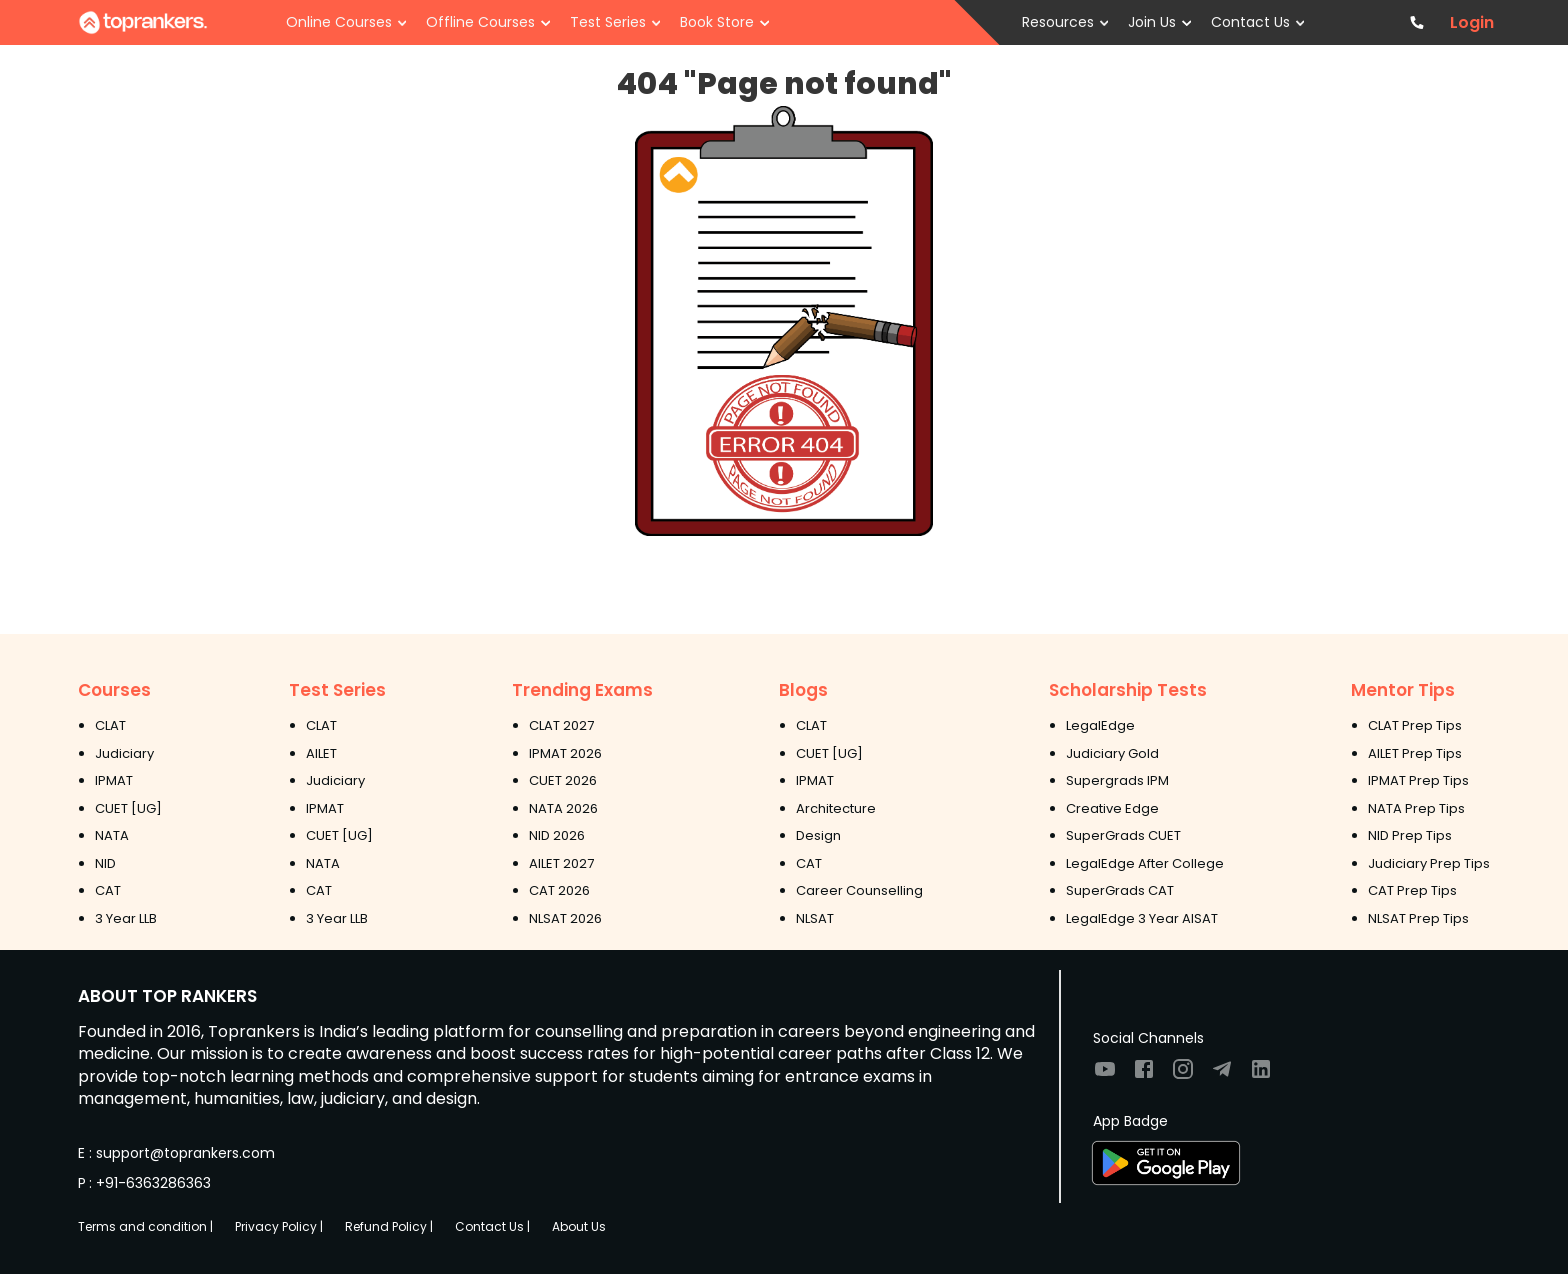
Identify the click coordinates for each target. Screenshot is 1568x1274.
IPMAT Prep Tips (1418, 780)
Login (1472, 23)
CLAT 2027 (561, 725)
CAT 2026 (559, 890)
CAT (108, 890)
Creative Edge (1112, 808)
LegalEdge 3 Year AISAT (1142, 918)
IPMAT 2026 (565, 753)
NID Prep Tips (1410, 835)
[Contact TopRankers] (1417, 22)
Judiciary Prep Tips (1429, 863)
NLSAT (815, 918)
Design (818, 835)
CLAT (110, 725)
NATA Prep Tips (1416, 808)
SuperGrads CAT (1120, 890)
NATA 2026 (563, 808)
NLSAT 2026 (565, 918)
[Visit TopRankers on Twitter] (1222, 1075)
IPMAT (114, 780)
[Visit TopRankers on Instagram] (1183, 1075)
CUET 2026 (563, 780)
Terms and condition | (145, 1226)
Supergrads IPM (1117, 780)
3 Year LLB (126, 918)
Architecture (836, 808)
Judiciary (124, 753)
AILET (321, 753)
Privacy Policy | (279, 1226)
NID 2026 (557, 835)
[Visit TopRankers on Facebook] (1144, 1075)
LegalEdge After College (1145, 863)
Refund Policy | (389, 1226)
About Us (579, 1226)
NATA (112, 835)
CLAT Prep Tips (1415, 725)
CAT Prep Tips (1412, 890)
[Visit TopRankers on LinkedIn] (1261, 1075)
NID (105, 863)
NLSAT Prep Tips (1418, 918)
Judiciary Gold (1112, 753)
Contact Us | (492, 1226)
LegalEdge (1100, 725)
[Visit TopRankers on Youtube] (1105, 1075)
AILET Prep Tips (1415, 753)
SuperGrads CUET (1123, 835)
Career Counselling (859, 890)
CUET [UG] (128, 808)
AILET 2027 (561, 863)
